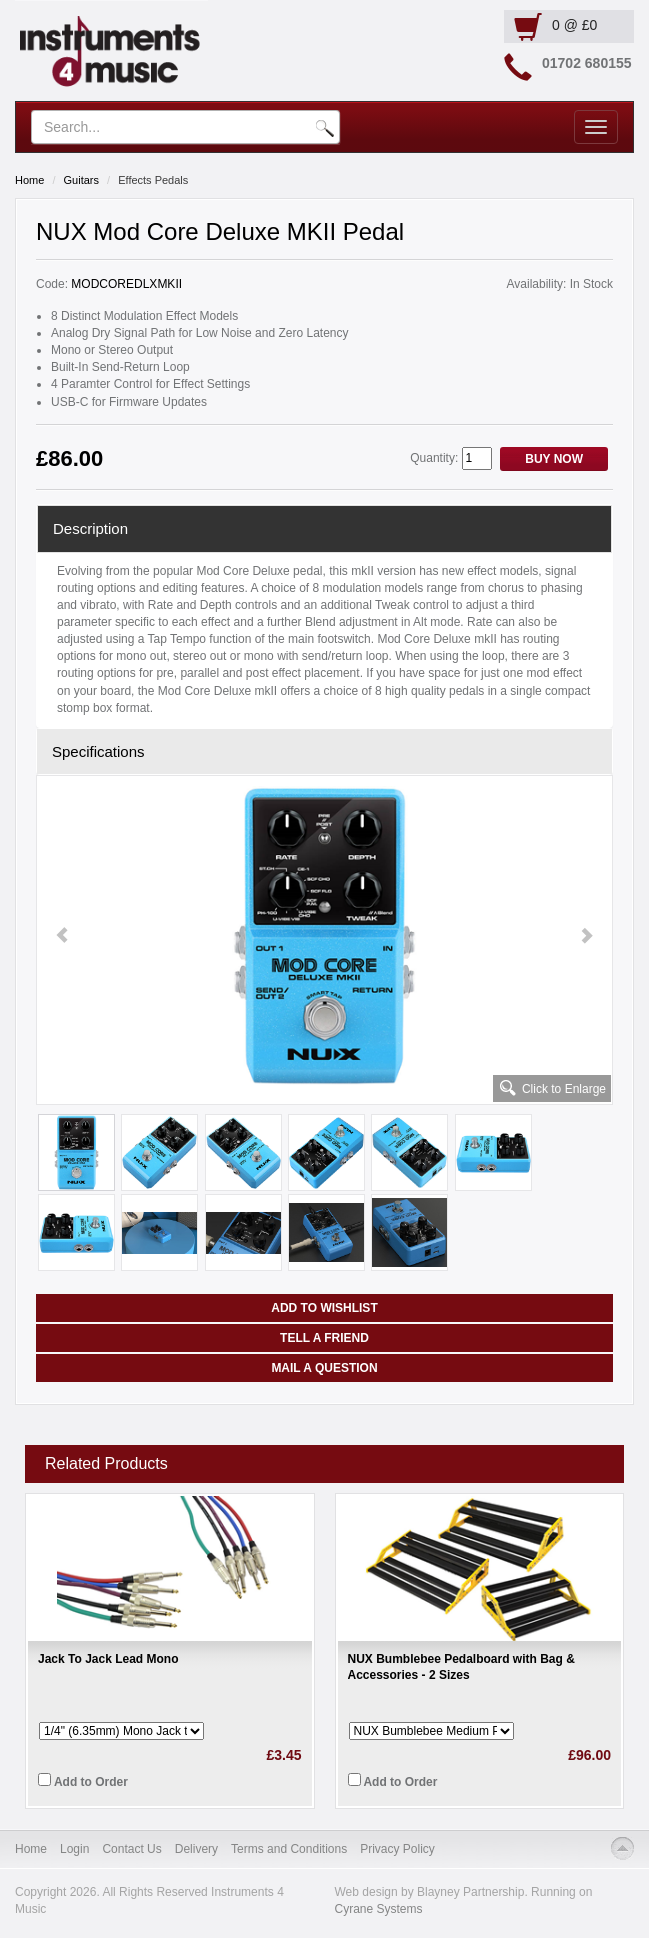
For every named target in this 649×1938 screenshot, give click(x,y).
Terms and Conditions (289, 1849)
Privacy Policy (397, 1849)
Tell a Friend (324, 1338)
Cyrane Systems (379, 1909)
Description (90, 528)
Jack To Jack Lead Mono (108, 1659)
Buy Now (554, 459)
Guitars (81, 180)
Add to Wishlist (324, 1308)
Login (74, 1849)
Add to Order (83, 1781)
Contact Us (131, 1849)
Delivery (196, 1849)
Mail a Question (324, 1368)
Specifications (98, 751)
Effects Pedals (153, 180)
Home (29, 180)
